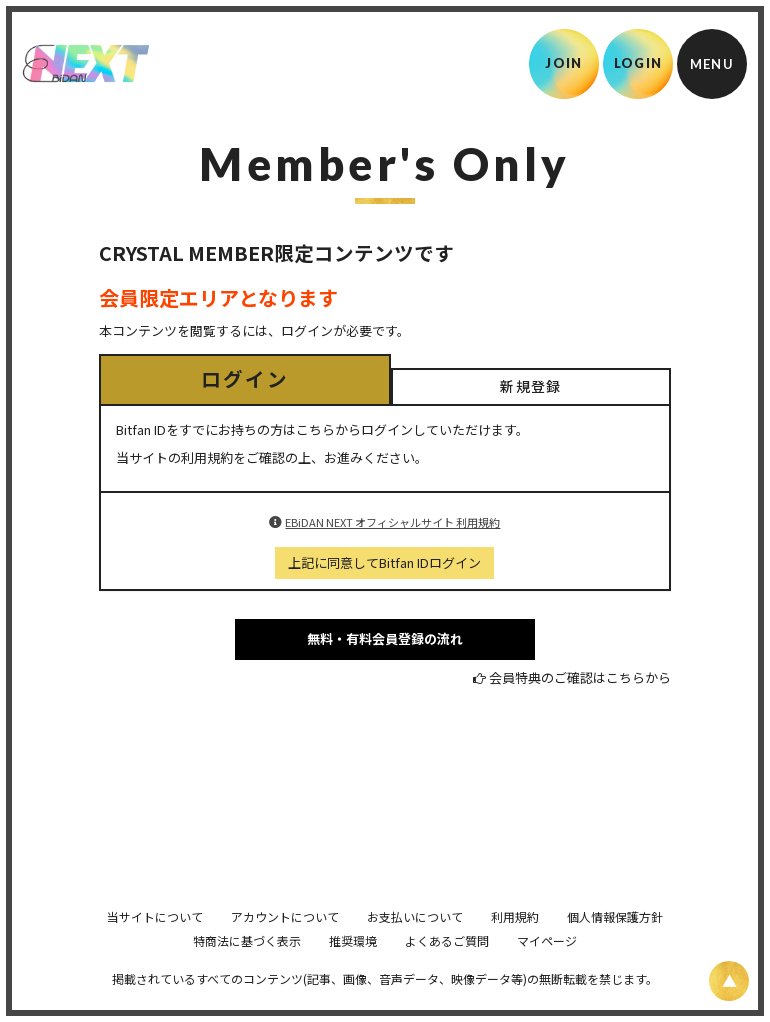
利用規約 (515, 944)
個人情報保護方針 (615, 944)
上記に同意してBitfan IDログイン (384, 562)
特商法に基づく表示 (247, 968)
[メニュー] (712, 64)
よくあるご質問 (447, 968)
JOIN (563, 63)
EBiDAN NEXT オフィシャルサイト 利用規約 (392, 522)
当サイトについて (155, 944)
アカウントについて (285, 944)
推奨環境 (353, 968)
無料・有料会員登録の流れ (385, 638)
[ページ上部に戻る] (729, 981)
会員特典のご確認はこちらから (580, 677)
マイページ (547, 968)
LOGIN (638, 63)
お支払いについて (415, 944)
